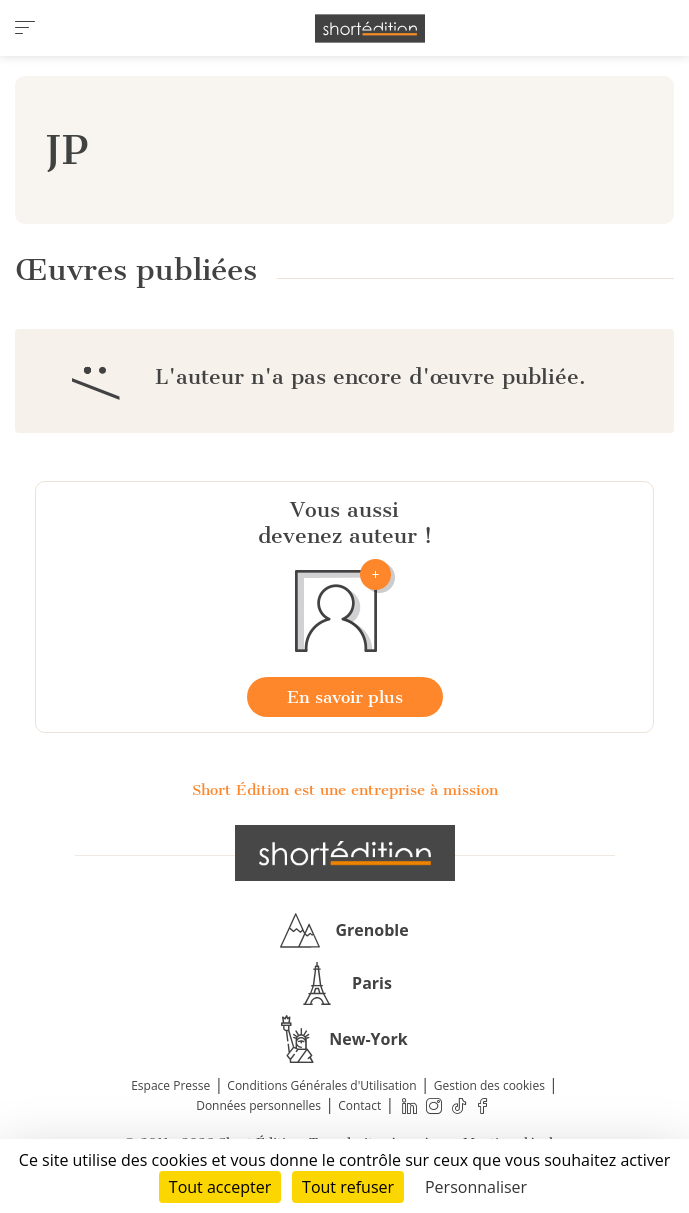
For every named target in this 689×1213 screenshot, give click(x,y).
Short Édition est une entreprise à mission (345, 790)
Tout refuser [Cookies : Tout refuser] (348, 1187)
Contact (359, 1105)
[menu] (25, 28)
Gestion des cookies (489, 1085)
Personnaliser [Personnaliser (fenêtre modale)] (476, 1187)
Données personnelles (258, 1105)
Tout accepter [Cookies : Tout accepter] (220, 1187)
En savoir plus (345, 697)
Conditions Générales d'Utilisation (321, 1085)
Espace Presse (170, 1085)
